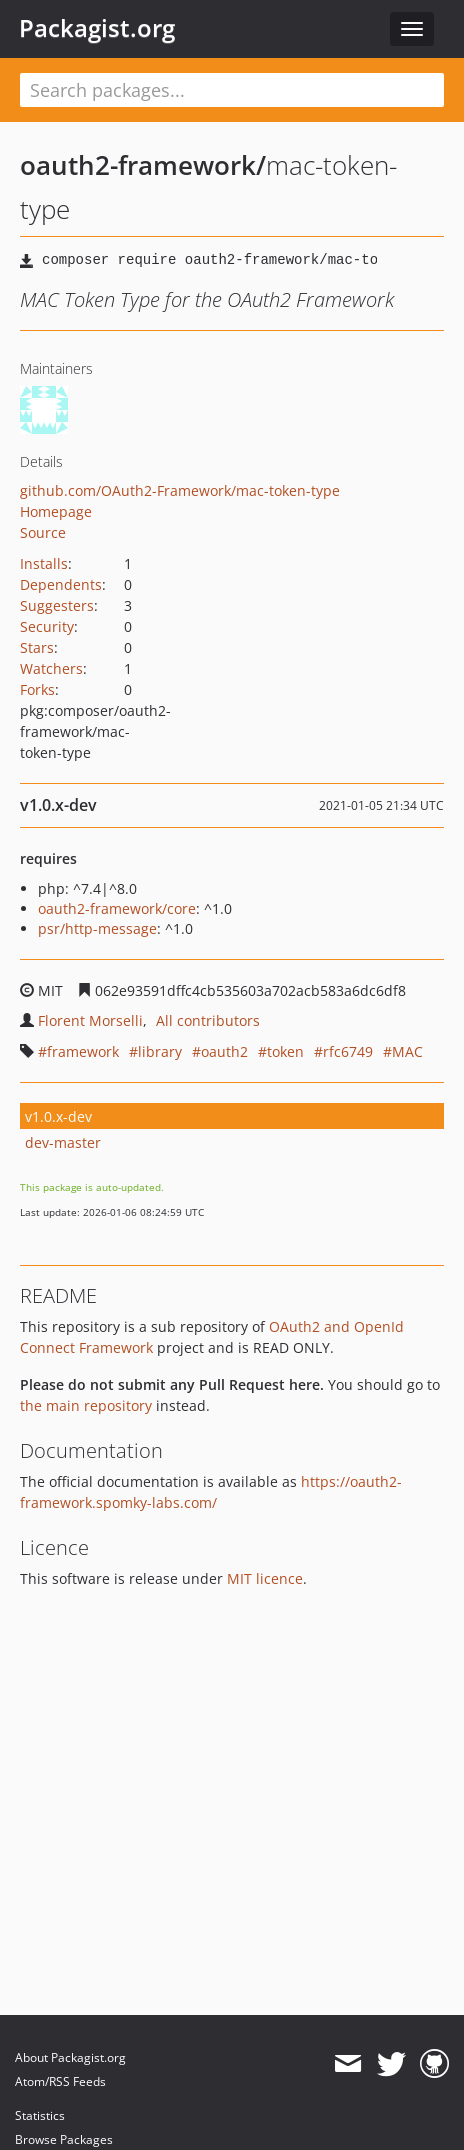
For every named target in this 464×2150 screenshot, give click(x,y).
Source (43, 532)
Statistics (40, 2115)
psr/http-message (97, 928)
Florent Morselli (90, 1020)
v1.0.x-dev (58, 1116)
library (160, 1051)
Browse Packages (64, 2139)
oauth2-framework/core (117, 908)
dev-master (63, 1142)
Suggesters (57, 605)
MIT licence (265, 1578)
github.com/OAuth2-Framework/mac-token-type (180, 490)
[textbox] (232, 90)
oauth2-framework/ (143, 165)
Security (47, 626)
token (285, 1051)
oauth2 (224, 1051)
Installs (44, 563)
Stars (37, 647)
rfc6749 (348, 1051)
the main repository (86, 1405)
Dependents (61, 584)
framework (83, 1051)
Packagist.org (97, 28)
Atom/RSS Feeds (60, 2081)
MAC (407, 1051)
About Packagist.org (70, 2057)
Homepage (56, 511)
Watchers (51, 668)
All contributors (208, 1020)
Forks (37, 689)
